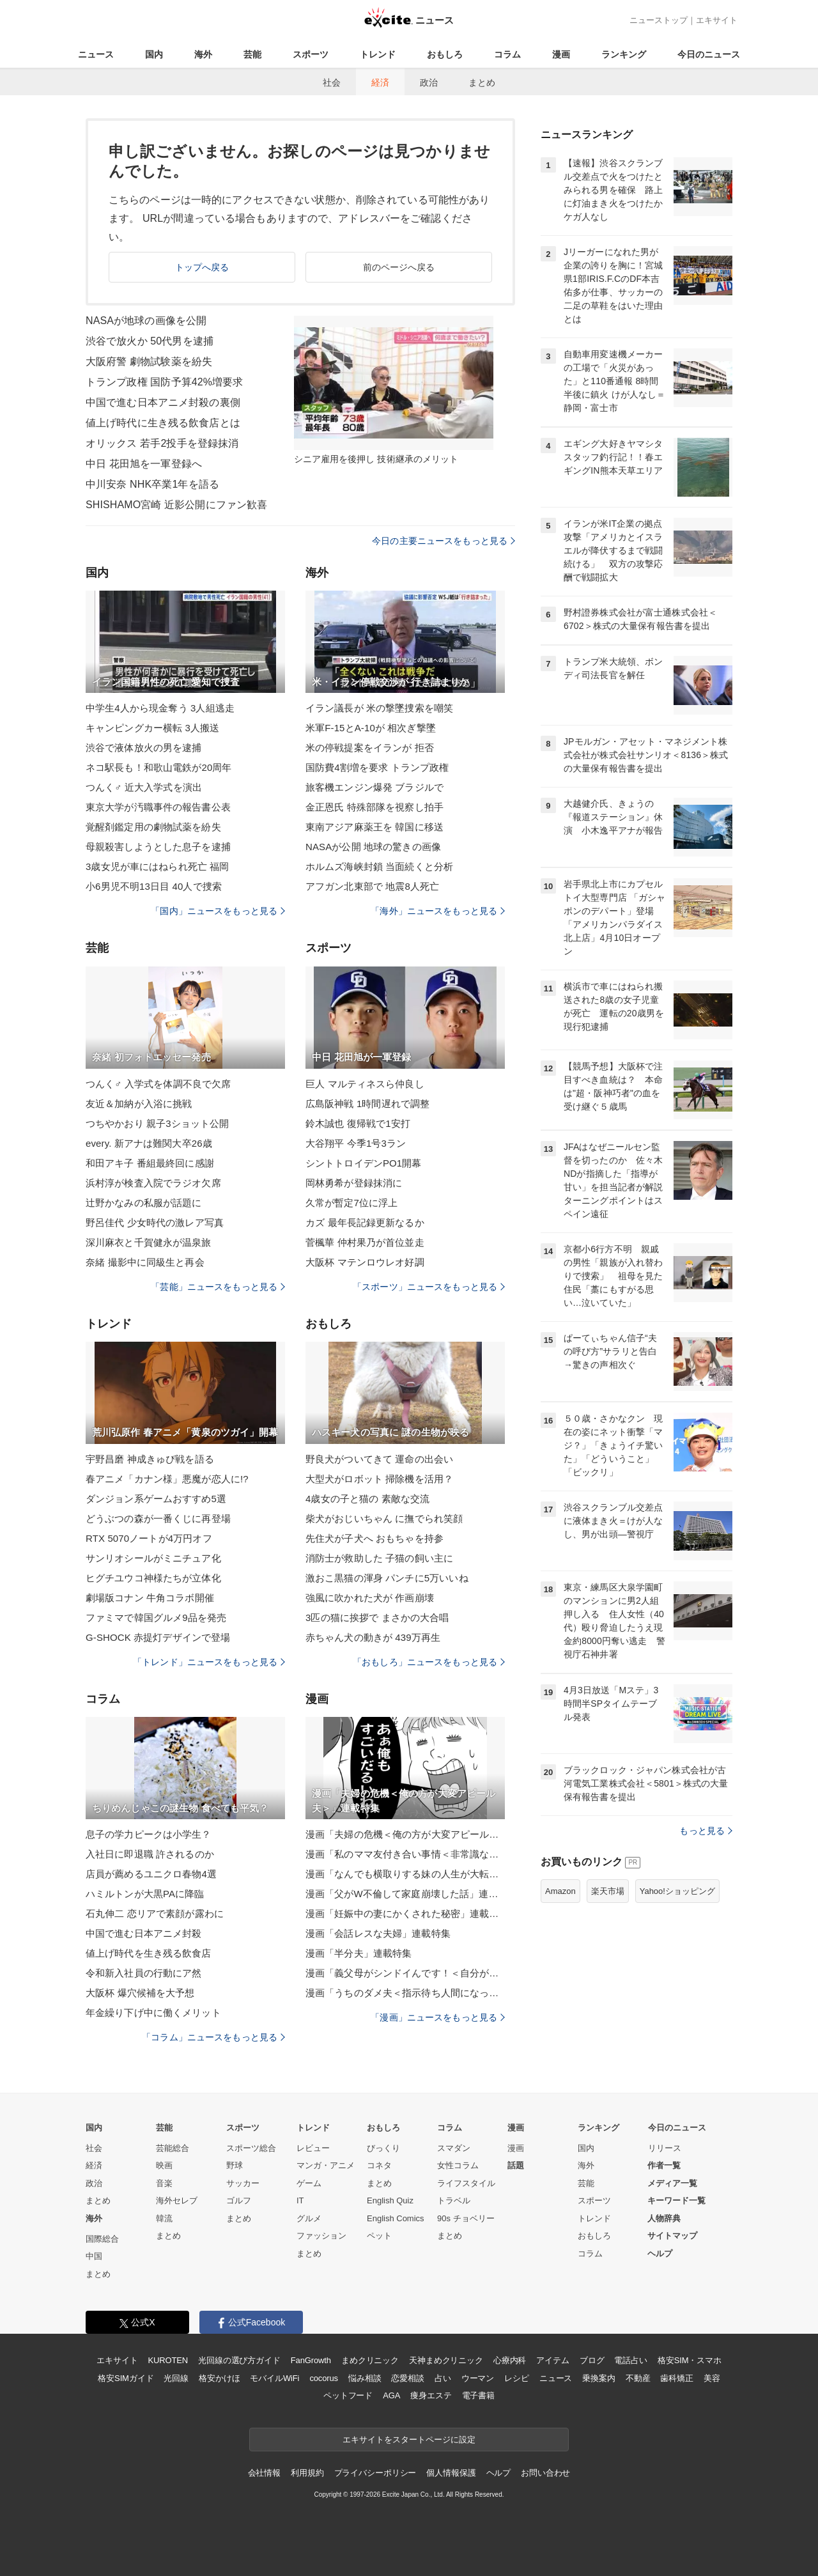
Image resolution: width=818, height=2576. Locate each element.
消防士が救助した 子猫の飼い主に (379, 1558)
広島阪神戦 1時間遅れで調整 (367, 1103)
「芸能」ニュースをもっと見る (218, 1287)
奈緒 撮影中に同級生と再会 (145, 1262)
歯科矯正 (676, 2378)
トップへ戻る (202, 267)
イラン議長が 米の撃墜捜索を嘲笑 (379, 707)
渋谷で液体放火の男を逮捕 (143, 747)
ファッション (321, 2235)
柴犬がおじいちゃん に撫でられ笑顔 (384, 1518)
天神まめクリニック (446, 2360)
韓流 (164, 2218)
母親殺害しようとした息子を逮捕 (158, 846)
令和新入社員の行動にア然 (143, 1972)
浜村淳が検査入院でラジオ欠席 (153, 1182)
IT (300, 2200)
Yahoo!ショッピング (677, 1891)
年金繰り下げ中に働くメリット (153, 2012)
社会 (332, 82)
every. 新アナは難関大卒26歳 (149, 1143)
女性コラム (458, 2165)
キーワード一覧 (676, 2200)
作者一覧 (664, 2165)
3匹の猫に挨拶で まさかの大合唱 (377, 1617)
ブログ (592, 2360)
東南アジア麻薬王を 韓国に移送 (374, 826)
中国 (94, 2256)
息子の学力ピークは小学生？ (149, 1834)
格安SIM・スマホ (690, 2360)
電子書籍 (478, 2395)
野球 (234, 2165)
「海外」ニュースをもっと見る (438, 911)
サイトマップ (672, 2235)
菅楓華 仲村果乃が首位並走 (364, 1242)
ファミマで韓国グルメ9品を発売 (156, 1617)
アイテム (552, 2360)
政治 (429, 82)
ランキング (623, 54)
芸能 (252, 54)
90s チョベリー (466, 2218)
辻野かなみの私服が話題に (143, 1202)
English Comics (395, 2218)
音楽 (164, 2183)
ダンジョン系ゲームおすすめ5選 (156, 1498)
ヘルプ (659, 2253)
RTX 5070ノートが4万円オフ (149, 1538)
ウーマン (477, 2378)
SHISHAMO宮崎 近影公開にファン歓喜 (176, 504)
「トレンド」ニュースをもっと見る (209, 1662)
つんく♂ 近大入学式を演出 (144, 787)
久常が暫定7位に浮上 (351, 1202)
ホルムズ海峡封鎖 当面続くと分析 (379, 866)
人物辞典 (664, 2218)
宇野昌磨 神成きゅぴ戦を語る (150, 1459)
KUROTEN (168, 2360)
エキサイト (716, 20)
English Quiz (390, 2200)
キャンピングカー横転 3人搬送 (152, 727)
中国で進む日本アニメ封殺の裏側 (163, 402)
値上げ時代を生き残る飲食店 (149, 1953)
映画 (164, 2165)
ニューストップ (658, 20)
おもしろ (445, 54)
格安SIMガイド (125, 2378)
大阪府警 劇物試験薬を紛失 (149, 361)
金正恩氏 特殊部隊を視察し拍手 (374, 807)
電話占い (630, 2360)
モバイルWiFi (274, 2378)
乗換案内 (598, 2378)
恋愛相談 (407, 2378)
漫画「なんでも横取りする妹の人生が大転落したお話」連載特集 (405, 1873)
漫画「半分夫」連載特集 (358, 1953)
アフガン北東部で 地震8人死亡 (372, 886)
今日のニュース (708, 54)
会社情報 (264, 2473)
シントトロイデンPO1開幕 (363, 1163)
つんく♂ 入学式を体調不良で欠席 (158, 1083)
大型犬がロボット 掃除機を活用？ (379, 1478)
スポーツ (310, 54)
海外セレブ (176, 2200)
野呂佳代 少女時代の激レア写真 (155, 1222)
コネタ (379, 2165)
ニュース (96, 54)
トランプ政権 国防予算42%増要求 (164, 381)
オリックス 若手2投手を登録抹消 (162, 443)
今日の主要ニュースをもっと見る (443, 541)
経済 (380, 82)
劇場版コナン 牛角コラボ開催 (150, 1597)
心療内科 (509, 2360)
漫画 (561, 54)
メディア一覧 (672, 2183)
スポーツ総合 (251, 2148)
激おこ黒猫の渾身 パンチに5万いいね (386, 1577)
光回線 (176, 2378)
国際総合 (102, 2239)
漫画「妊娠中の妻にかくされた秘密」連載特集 (405, 1913)
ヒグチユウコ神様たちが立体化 (153, 1577)
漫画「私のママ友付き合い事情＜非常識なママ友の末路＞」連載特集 (405, 1854)
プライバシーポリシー (375, 2473)
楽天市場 (607, 1891)
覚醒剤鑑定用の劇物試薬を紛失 (153, 826)
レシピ (516, 2378)
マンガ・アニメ (326, 2165)
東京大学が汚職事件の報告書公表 (158, 807)
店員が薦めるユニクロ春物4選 (151, 1873)
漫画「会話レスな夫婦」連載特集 (378, 1933)
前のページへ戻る (399, 267)
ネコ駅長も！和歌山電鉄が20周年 (159, 767)
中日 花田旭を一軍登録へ (144, 463)
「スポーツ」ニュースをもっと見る (429, 1287)
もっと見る (705, 1831)
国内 (154, 54)
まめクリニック (370, 2360)
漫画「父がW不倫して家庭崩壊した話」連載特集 (405, 1893)
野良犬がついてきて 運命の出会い (379, 1459)
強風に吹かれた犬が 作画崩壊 (369, 1597)
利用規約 (307, 2473)
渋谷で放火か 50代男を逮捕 (149, 341)
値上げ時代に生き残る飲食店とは (163, 422)
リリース (664, 2148)
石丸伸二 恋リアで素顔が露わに (155, 1913)
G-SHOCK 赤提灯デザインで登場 (158, 1637)
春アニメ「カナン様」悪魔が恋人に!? (167, 1478)
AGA (391, 2395)
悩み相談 (364, 2378)
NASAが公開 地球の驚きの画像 (373, 846)
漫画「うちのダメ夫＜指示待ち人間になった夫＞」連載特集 (405, 1992)
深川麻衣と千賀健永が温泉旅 (149, 1242)
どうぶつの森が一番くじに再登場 (158, 1518)
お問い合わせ (545, 2473)
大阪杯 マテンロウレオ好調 (364, 1262)
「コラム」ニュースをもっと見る (213, 2037)
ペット (379, 2235)
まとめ (481, 82)
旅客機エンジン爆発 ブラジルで (374, 787)
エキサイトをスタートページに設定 (409, 2439)
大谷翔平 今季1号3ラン (355, 1143)
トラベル (453, 2200)
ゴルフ (238, 2200)
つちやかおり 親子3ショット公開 (157, 1123)
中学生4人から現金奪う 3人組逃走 (160, 707)
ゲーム (309, 2183)
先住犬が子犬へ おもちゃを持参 (374, 1538)
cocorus (323, 2378)
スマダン (453, 2148)
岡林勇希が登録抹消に (353, 1182)
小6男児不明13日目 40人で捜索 (154, 886)
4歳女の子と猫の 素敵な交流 (367, 1498)
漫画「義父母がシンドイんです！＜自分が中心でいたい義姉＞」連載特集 (405, 1972)
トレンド (378, 54)
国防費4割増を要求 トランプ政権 (377, 767)
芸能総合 (172, 2148)
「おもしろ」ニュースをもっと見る (429, 1662)
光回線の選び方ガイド (239, 2360)
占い (443, 2378)
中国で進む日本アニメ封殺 (143, 1933)
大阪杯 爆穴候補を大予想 (140, 1992)
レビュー (313, 2148)
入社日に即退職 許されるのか (150, 1854)
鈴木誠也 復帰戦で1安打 (357, 1123)
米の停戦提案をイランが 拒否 (369, 747)
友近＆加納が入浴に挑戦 (139, 1103)
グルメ (309, 2218)
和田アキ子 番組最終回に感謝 (150, 1163)
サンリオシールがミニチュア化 (153, 1558)
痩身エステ (430, 2395)
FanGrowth (311, 2360)
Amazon (560, 1891)
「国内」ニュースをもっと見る (218, 911)
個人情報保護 (450, 2473)
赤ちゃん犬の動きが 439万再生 (372, 1637)
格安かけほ (219, 2378)
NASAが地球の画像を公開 (146, 320)
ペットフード (348, 2395)
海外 (203, 54)
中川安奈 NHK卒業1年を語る (152, 484)
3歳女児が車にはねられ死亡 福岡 (157, 866)
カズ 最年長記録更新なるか (364, 1222)
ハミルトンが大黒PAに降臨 (145, 1893)
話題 (515, 2165)
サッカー (242, 2183)
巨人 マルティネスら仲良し (364, 1083)
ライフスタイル (466, 2183)
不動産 (638, 2378)
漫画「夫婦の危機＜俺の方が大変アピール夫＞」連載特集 (405, 1834)
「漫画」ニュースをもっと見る (438, 2017)
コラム (507, 54)
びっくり (383, 2148)
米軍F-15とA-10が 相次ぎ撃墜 (370, 727)
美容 (712, 2378)
